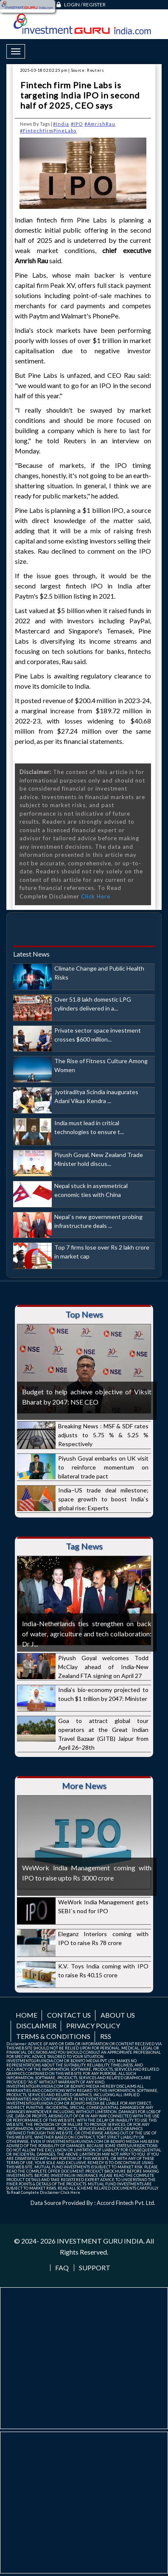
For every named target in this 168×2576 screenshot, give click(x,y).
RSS (105, 2036)
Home (26, 2015)
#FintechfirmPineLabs (48, 130)
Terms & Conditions (53, 2036)
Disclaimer (36, 2025)
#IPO (77, 124)
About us (118, 2015)
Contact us (69, 2015)
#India (61, 124)
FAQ (62, 2267)
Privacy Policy (93, 2025)
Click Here (95, 896)
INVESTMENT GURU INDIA (100, 2241)
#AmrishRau (99, 124)
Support (94, 2267)
